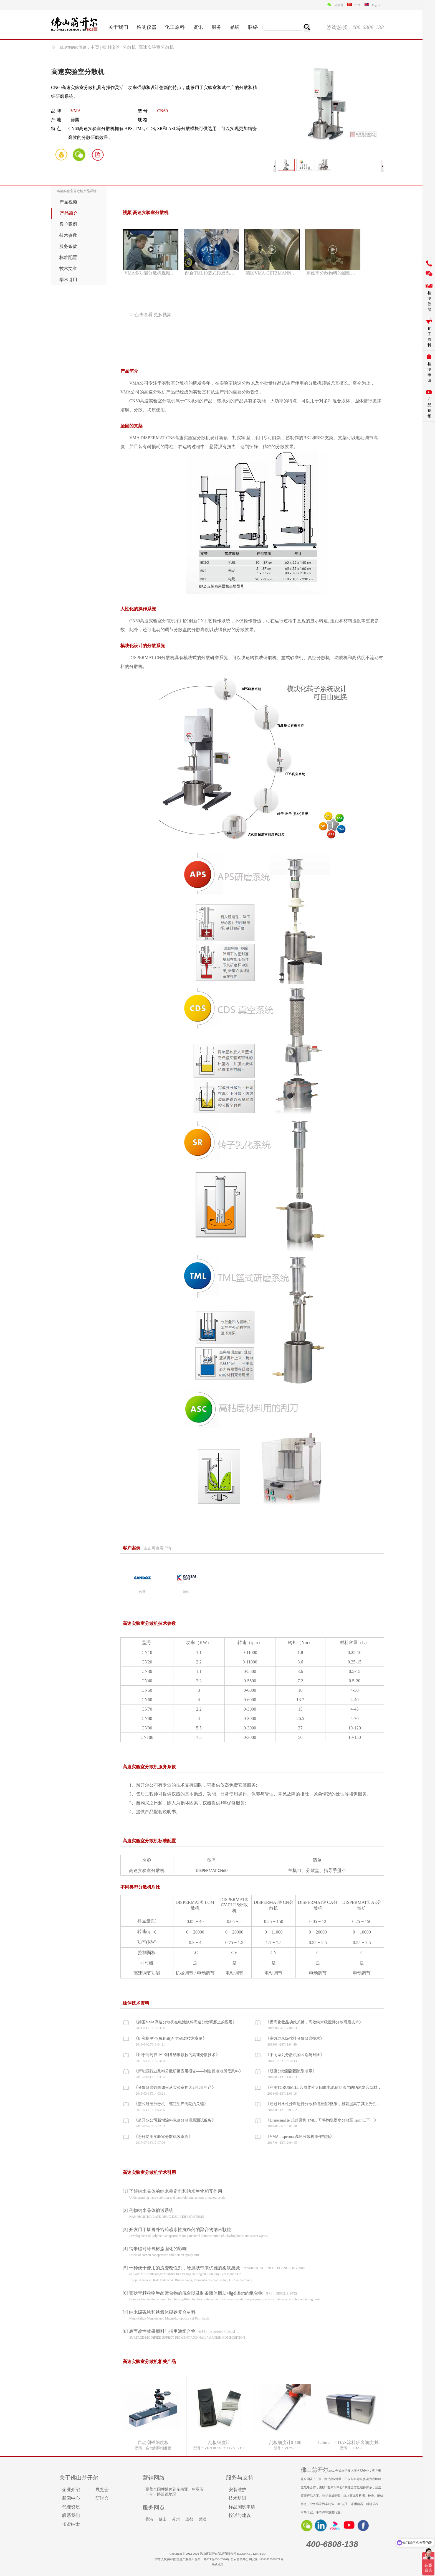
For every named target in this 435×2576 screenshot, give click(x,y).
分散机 (129, 47)
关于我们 (118, 27)
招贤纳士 (71, 2524)
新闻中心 (71, 2498)
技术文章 (68, 268)
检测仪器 (146, 27)
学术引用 (68, 279)
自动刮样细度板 (153, 2442)
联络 (253, 27)
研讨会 (102, 2498)
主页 (94, 47)
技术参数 (68, 235)
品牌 (235, 27)
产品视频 (68, 202)
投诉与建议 (240, 2515)
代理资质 (71, 2506)
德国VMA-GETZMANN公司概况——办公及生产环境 (273, 273)
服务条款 (68, 246)
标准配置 (68, 257)
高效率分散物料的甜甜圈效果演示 (333, 273)
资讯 (198, 27)
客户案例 (68, 224)
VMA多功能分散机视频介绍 (152, 273)
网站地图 (217, 2564)
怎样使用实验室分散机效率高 (163, 2137)
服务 (216, 27)
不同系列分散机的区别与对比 (295, 2055)
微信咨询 (79, 154)
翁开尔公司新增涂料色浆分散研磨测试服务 (175, 2120)
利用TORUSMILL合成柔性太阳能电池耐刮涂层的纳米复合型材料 (325, 2087)
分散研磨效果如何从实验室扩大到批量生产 (175, 2087)
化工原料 (175, 27)
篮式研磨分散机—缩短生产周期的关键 (171, 2104)
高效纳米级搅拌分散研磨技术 (295, 2038)
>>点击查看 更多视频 (150, 314)
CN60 (162, 110)
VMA (75, 110)
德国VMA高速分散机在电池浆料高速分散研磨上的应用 (185, 2022)
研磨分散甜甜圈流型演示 (291, 2071)
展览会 (102, 2489)
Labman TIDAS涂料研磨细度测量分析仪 (357, 2442)
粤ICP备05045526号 (217, 2559)
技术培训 (237, 2498)
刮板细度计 (219, 2442)
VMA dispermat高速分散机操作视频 (300, 2137)
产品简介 (69, 213)
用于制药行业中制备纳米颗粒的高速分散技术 (177, 2055)
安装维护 (237, 2489)
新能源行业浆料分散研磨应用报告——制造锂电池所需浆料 (188, 2071)
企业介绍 (71, 2489)
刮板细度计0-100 (285, 2442)
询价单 (61, 154)
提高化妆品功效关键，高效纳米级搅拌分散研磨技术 (314, 2022)
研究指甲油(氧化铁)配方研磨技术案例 (170, 2038)
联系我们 (71, 2515)
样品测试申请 (242, 2506)
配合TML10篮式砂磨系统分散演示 (212, 273)
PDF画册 (98, 154)
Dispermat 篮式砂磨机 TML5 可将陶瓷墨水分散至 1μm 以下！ (322, 2120)
